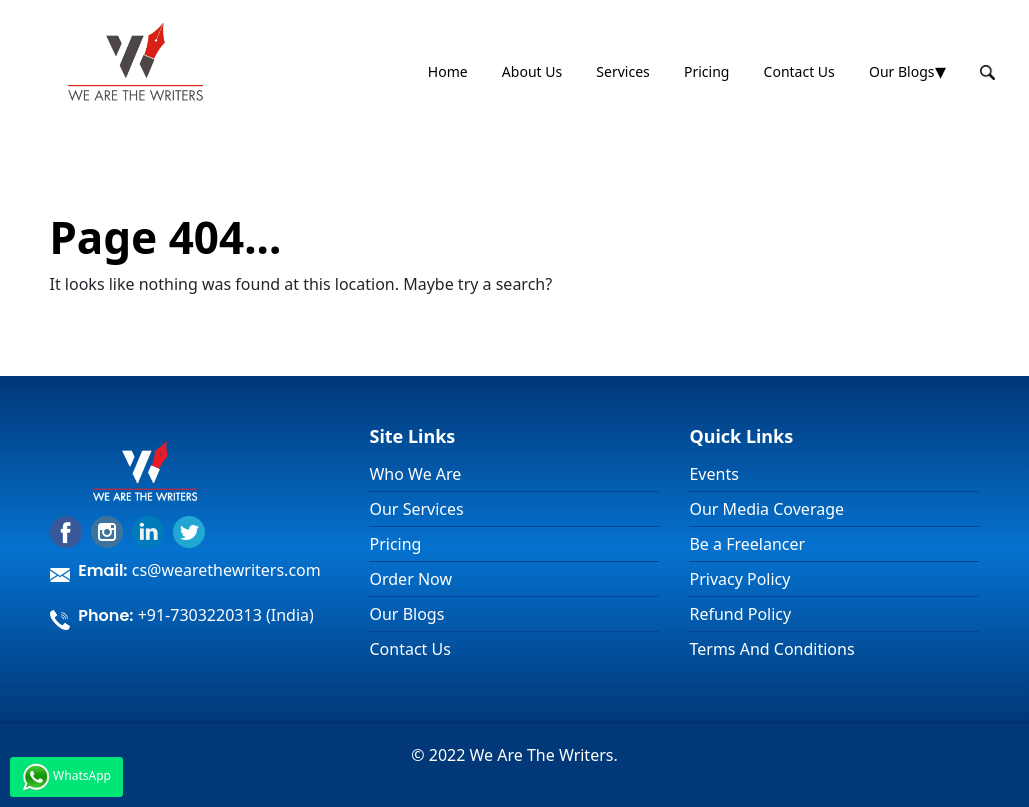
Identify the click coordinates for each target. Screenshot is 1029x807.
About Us (532, 71)
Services (622, 71)
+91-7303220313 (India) (226, 615)
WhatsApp (66, 777)
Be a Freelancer (747, 544)
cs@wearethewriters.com (226, 570)
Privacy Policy (739, 579)
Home (448, 71)
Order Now (410, 579)
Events (713, 474)
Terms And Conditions (771, 649)
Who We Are (415, 474)
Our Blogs (902, 71)
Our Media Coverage (766, 509)
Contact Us (799, 71)
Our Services (416, 509)
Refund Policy (740, 614)
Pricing (706, 71)
